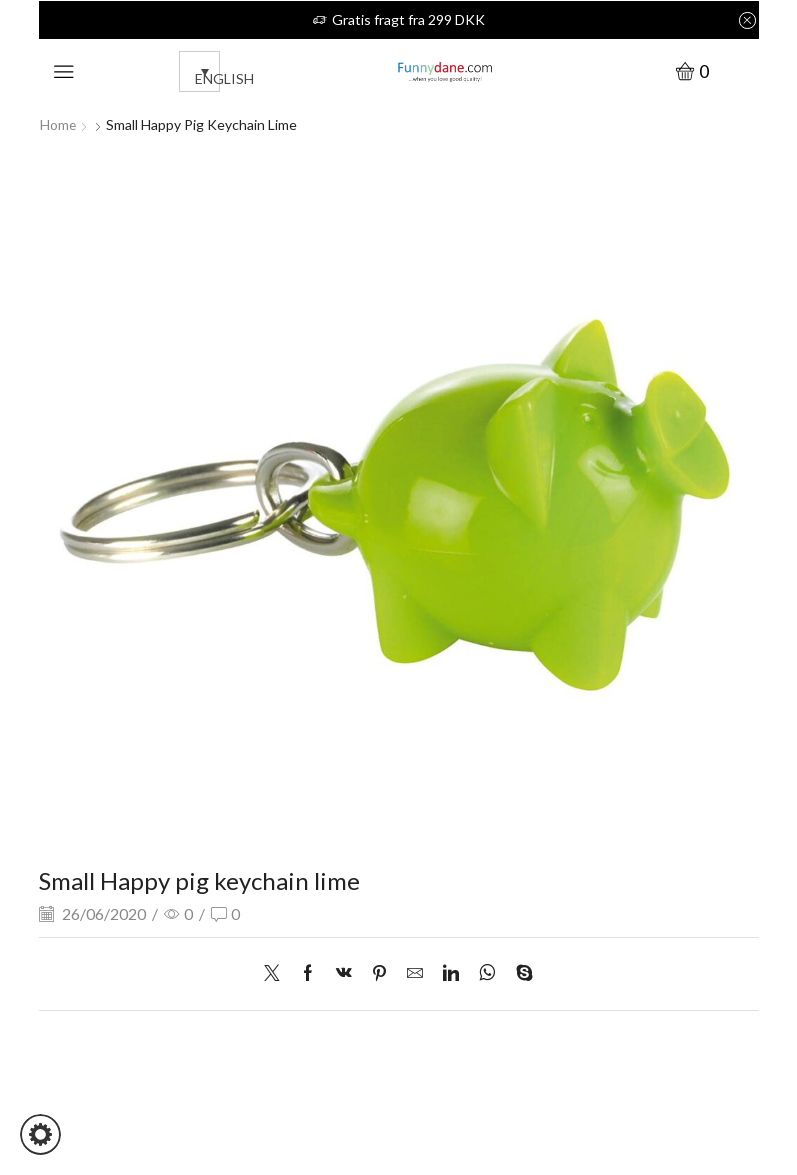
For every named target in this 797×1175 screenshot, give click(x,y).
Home (58, 124)
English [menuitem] (224, 78)
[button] (40, 1134)
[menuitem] (200, 71)
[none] (195, 71)
